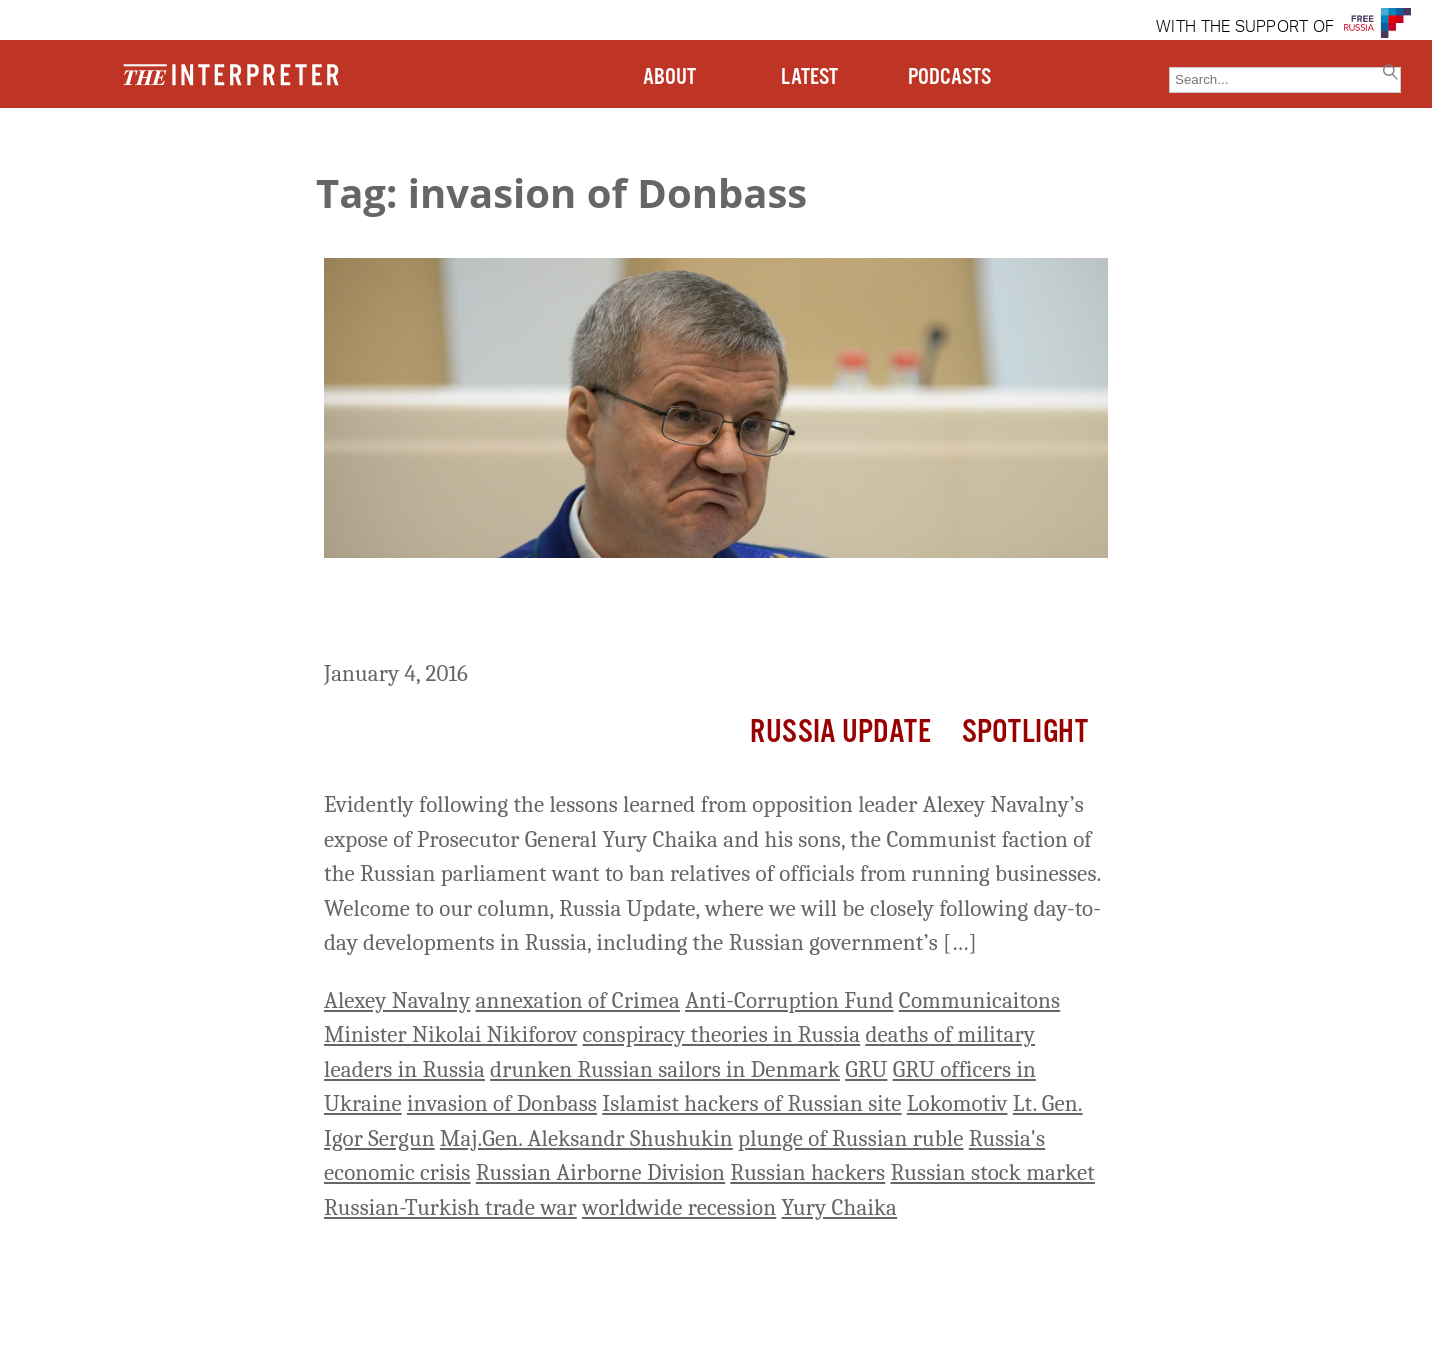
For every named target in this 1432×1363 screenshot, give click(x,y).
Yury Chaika (839, 1207)
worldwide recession (679, 1207)
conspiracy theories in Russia (722, 1034)
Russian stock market (992, 1172)
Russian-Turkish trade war (450, 1207)
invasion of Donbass (502, 1103)
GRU (866, 1069)
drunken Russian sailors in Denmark (665, 1069)
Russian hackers (807, 1172)
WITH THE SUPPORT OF (1245, 28)
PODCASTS (949, 77)
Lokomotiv (957, 1103)
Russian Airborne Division (600, 1172)
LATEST (809, 77)
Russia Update (840, 732)
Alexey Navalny (397, 1000)
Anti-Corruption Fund (789, 1000)
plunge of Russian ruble (850, 1138)
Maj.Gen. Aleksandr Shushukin (586, 1138)
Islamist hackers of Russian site (751, 1103)
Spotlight (1025, 732)
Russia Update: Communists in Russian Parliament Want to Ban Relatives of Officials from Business (686, 612)
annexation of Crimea (578, 1000)
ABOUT (669, 77)
